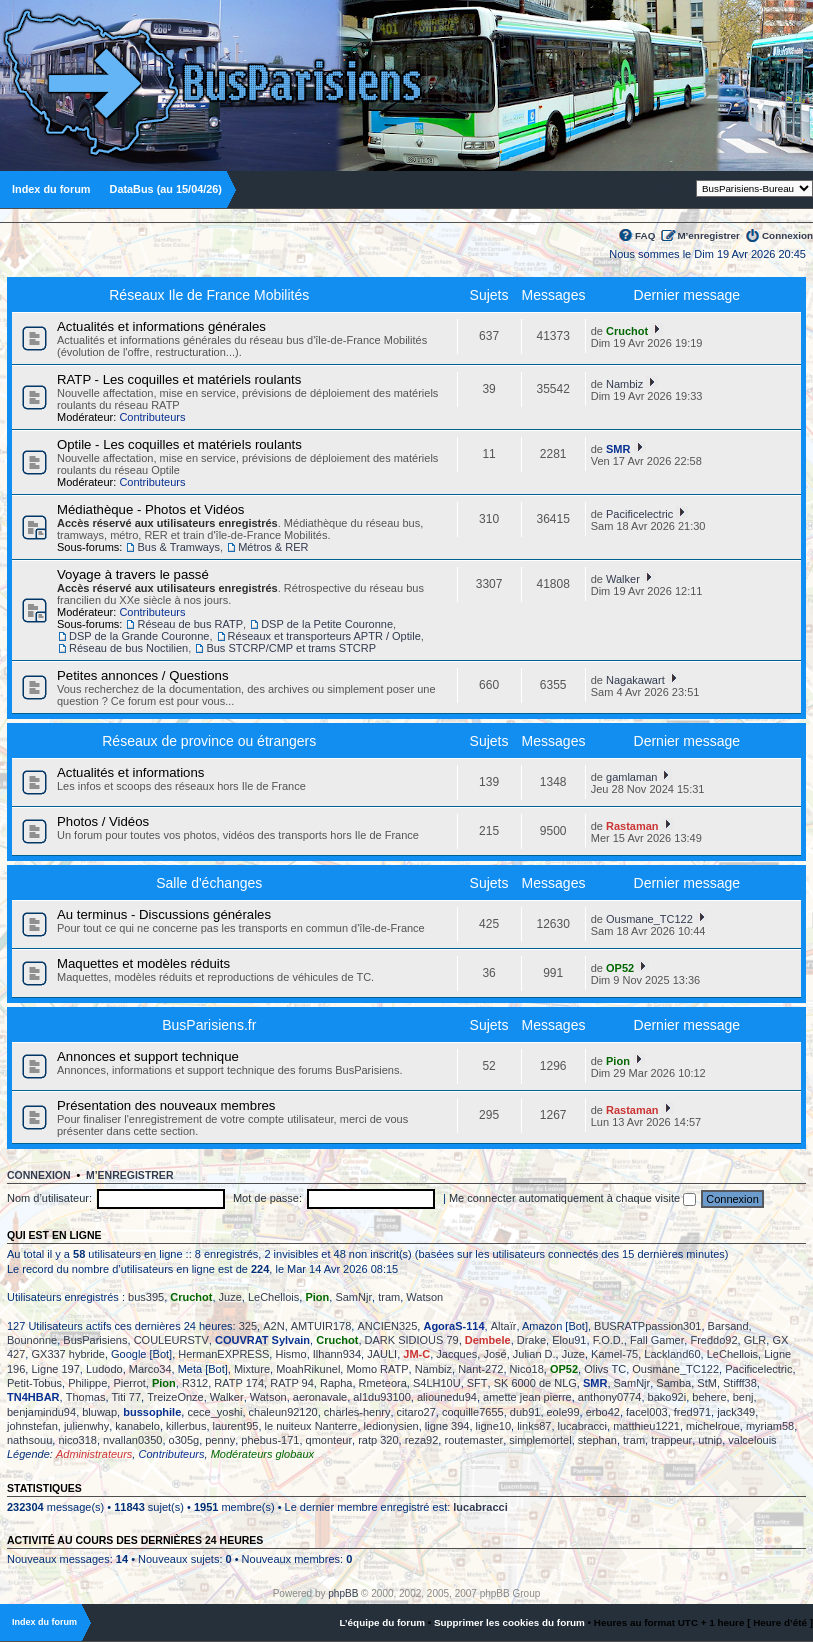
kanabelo (137, 1426)
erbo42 (603, 1412)
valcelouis (752, 1440)
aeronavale (320, 1397)
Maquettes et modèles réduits (143, 963)
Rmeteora (383, 1383)
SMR (618, 449)
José (494, 1354)
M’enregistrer (708, 235)
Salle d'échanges (209, 883)
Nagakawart (635, 680)
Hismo (290, 1354)
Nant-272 (480, 1369)
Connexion (787, 235)
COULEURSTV (171, 1340)
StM (707, 1383)
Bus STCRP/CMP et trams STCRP (291, 648)
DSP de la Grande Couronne (139, 636)
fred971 (692, 1412)
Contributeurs (152, 417)
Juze (230, 1297)
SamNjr (353, 1297)
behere (709, 1397)
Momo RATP (377, 1369)
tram (389, 1297)
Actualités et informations (130, 772)
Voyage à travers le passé (133, 574)
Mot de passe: (267, 1198)
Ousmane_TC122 (649, 919)
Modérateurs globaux (262, 1454)
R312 (195, 1383)
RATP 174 (239, 1383)
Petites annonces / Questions (143, 675)
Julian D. (534, 1354)
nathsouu (29, 1440)
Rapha (336, 1383)
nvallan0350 (132, 1440)
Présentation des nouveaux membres (166, 1105)
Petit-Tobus (34, 1383)
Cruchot (627, 331)
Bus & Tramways (178, 547)
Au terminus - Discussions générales (164, 914)
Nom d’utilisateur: (49, 1198)
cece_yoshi (214, 1412)
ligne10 (493, 1426)
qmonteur (329, 1440)
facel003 (647, 1412)
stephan (597, 1440)
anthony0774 (610, 1397)
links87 (534, 1426)
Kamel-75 (614, 1354)
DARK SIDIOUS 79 (412, 1340)
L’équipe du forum (382, 1622)
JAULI (382, 1354)
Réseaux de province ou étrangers (209, 741)
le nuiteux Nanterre (311, 1426)
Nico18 (527, 1369)
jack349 (736, 1412)
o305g (184, 1440)
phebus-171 (270, 1440)
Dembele (488, 1340)
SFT (477, 1383)
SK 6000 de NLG (535, 1383)
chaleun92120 (283, 1412)
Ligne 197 (55, 1369)
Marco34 (150, 1369)
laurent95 (236, 1426)
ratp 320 (378, 1440)
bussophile (152, 1412)
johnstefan (32, 1426)
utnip (710, 1440)
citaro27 (416, 1412)
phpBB (343, 1593)
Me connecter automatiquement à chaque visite (572, 1198)
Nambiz (624, 384)
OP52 (620, 968)
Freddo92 (713, 1340)
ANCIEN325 (387, 1326)
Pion (618, 1061)
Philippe (87, 1383)
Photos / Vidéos (103, 821)
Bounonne (32, 1340)
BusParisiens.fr (209, 1025)
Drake (531, 1340)
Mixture (252, 1369)
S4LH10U (437, 1383)
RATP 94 (292, 1383)
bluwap (99, 1412)
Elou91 (569, 1340)
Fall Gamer (657, 1340)
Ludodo (104, 1369)
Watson (424, 1297)
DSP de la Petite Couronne (327, 624)
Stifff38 (740, 1383)
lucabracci (583, 1426)
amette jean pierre (527, 1397)
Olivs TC (605, 1369)
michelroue (713, 1426)
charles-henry (357, 1412)
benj (743, 1397)
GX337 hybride (67, 1354)
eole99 (563, 1412)
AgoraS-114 (453, 1326)
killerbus (186, 1426)
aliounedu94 (447, 1397)
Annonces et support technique (148, 1056)
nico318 (77, 1440)
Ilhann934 (337, 1354)
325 (248, 1326)
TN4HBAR (33, 1397)
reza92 (422, 1440)
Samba (673, 1383)
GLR (755, 1340)
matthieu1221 (646, 1426)
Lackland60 (672, 1354)
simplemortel (540, 1440)
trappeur (671, 1440)
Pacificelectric (639, 514)
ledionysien (391, 1426)
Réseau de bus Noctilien (128, 648)
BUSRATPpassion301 (647, 1326)
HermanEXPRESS (223, 1354)
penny (220, 1440)
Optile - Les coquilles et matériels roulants (179, 444)
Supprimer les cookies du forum (509, 1622)
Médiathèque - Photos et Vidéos (150, 509)
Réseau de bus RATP (190, 624)
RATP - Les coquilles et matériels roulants (179, 379)
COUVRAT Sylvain (262, 1340)
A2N (273, 1326)
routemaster (473, 1440)
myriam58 (770, 1426)
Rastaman (632, 826)
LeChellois (273, 1297)
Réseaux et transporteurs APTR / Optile (324, 636)
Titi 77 (127, 1397)
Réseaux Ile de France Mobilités (209, 295)
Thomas (86, 1397)
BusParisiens (95, 1340)
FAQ (645, 235)
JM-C (416, 1354)
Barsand (728, 1326)
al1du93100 (382, 1397)
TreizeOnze (175, 1397)
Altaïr (504, 1326)
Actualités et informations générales (161, 326)
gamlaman (631, 777)
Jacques (456, 1354)
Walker (623, 579)
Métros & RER (273, 547)
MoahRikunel (308, 1369)
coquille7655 (473, 1412)
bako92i (667, 1397)
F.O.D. (608, 1340)
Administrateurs (94, 1454)
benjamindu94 (41, 1412)
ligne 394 (447, 1426)
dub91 (525, 1412)
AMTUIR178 (321, 1326)
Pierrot (129, 1383)
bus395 (146, 1297)
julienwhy (86, 1426)
